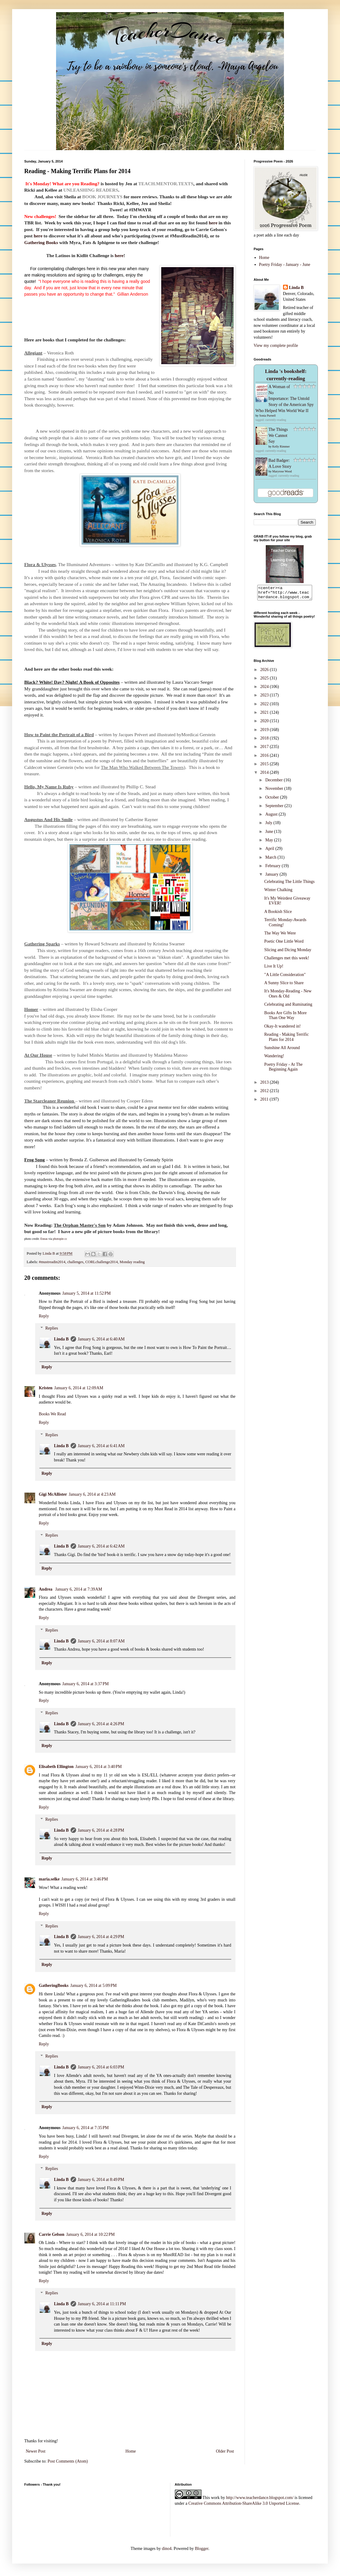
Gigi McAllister (53, 1494)
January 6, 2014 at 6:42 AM (101, 1546)
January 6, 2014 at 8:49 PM (101, 2179)
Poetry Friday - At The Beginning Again (283, 1070)
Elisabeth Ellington (56, 1766)
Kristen (45, 1388)
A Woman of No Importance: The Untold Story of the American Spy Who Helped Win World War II (284, 398)
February (273, 868)
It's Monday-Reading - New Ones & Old (288, 996)
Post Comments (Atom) (68, 2461)
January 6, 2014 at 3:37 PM (85, 1684)
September (274, 808)
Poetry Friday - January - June (284, 264)
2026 (265, 672)
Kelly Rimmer (281, 446)
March (271, 860)
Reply (44, 1316)
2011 (265, 1102)
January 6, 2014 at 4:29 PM (101, 1936)
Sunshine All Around (282, 1050)
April (270, 851)
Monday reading (132, 1262)
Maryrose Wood (282, 471)
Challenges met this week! (286, 960)
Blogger (201, 2548)
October (272, 800)
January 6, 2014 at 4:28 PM (101, 1830)
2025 (265, 681)
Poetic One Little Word (284, 944)
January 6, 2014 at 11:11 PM (102, 2304)
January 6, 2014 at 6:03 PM (101, 2067)
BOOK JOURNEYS (102, 196)
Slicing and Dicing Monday (287, 952)
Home (130, 2451)
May (269, 842)
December (274, 782)
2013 (265, 1085)
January (272, 877)
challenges (75, 1262)
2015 (265, 766)
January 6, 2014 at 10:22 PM (90, 2234)
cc (66, 1238)
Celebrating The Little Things (289, 884)
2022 (265, 706)
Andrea (46, 1589)
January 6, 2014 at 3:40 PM (98, 1766)
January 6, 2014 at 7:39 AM (78, 1589)
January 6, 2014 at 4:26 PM (101, 1724)
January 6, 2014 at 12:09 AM (78, 1388)
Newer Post (35, 2451)
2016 (265, 758)
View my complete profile (276, 345)
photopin (58, 1238)
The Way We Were (280, 936)
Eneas (44, 1238)
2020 (265, 723)
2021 (265, 715)
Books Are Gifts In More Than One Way (285, 1018)
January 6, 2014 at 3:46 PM (85, 1879)
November (274, 791)
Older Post (225, 2451)
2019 (265, 732)
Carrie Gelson (51, 2234)
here (213, 222)
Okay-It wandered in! (282, 1029)
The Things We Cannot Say (278, 435)
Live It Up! (273, 969)
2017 (265, 749)
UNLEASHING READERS (90, 190)
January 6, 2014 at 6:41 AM (101, 1446)
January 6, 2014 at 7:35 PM (85, 2127)
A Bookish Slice (278, 914)
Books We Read (52, 1414)
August (271, 817)
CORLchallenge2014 (101, 1262)
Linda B (61, 1339)
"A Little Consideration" (285, 977)
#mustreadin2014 (52, 1262)
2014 (265, 775)
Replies (51, 1328)
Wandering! (274, 1058)
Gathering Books (41, 242)
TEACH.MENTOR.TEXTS (165, 183)
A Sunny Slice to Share (284, 985)
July (269, 825)
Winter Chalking (278, 892)
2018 (265, 741)
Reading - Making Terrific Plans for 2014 (286, 1040)
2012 (265, 1093)
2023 (265, 698)
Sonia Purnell (267, 415)
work (215, 2497)
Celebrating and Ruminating (288, 1007)
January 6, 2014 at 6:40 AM (101, 1339)
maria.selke (49, 1879)
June (269, 834)
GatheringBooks (53, 1985)
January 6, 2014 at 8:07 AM (101, 1641)
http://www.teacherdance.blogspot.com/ (260, 2497)
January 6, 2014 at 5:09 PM (93, 1985)
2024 (265, 689)
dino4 (167, 2548)
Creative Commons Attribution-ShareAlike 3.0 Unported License (243, 2503)
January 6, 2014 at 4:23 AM (92, 1494)
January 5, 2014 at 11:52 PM (86, 1293)
